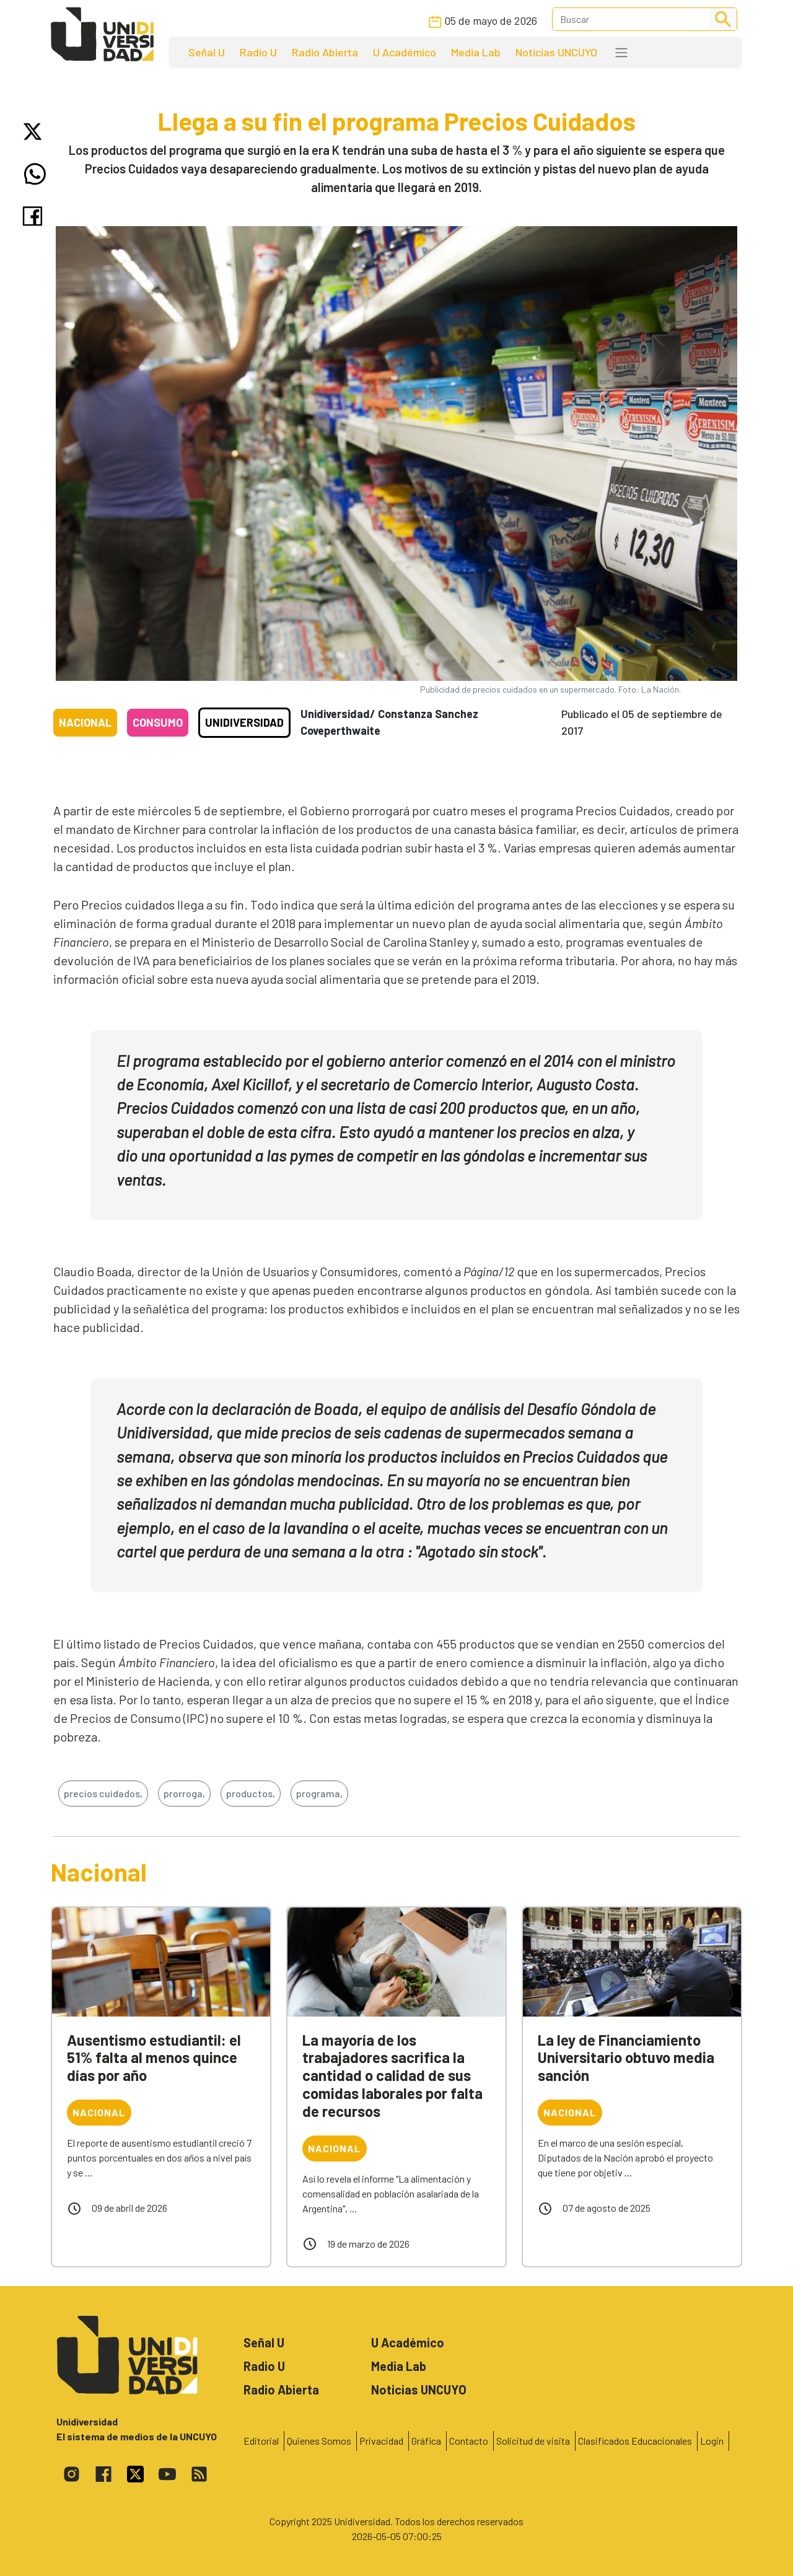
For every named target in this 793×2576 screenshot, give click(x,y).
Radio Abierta (325, 52)
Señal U (206, 52)
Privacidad (381, 2441)
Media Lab (476, 52)
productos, (250, 1793)
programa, (319, 1793)
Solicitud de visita (533, 2441)
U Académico (404, 52)
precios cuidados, (103, 1793)
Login (712, 2441)
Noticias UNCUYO (556, 52)
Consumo (158, 722)
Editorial (261, 2441)
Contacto (468, 2441)
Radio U (258, 52)
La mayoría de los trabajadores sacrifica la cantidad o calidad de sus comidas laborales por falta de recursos (392, 2075)
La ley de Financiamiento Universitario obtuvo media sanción (626, 2058)
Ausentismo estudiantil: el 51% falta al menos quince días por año (154, 2058)
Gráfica (426, 2441)
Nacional (85, 722)
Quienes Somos (319, 2441)
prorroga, (184, 1793)
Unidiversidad (244, 722)
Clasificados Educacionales (635, 2441)
